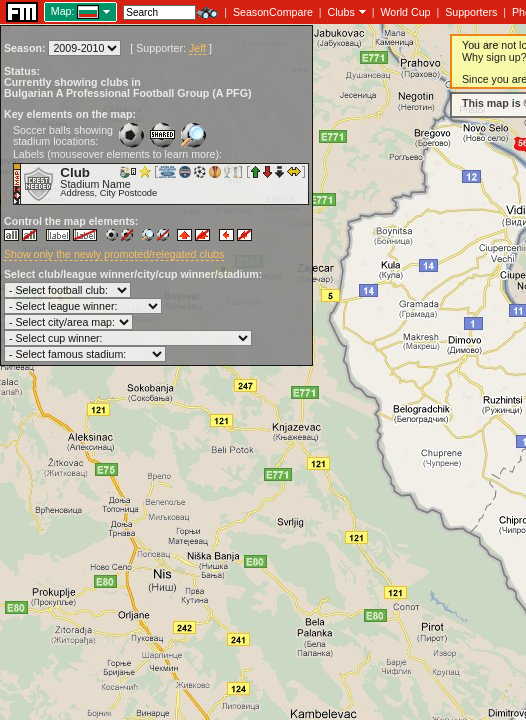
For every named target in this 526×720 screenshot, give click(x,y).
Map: (63, 11)
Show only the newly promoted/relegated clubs (114, 254)
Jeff (197, 48)
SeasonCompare (273, 12)
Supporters (471, 12)
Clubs (341, 12)
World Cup (405, 12)
